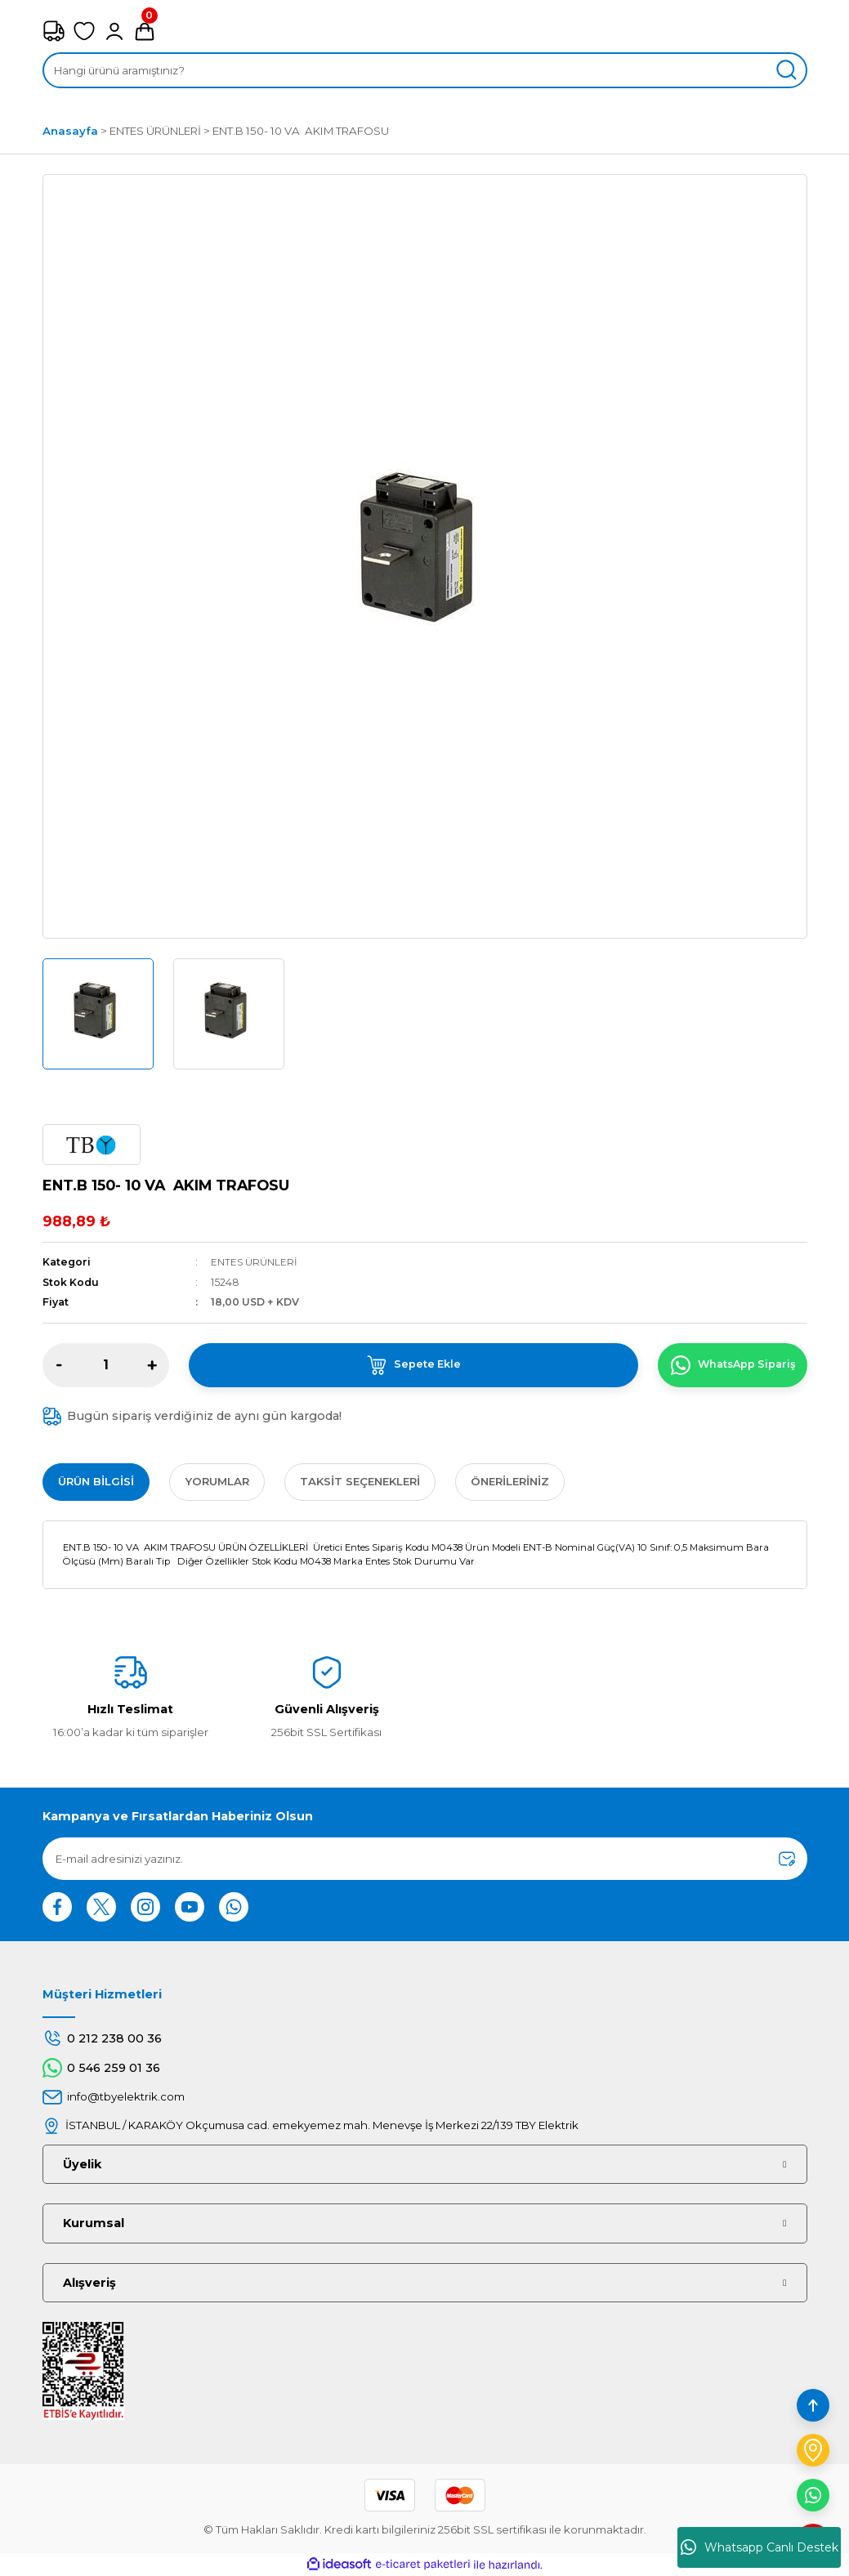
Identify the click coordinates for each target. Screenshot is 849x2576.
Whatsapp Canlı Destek (759, 2547)
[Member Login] (114, 31)
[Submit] (786, 1858)
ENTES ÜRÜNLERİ (254, 1262)
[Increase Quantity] (152, 1365)
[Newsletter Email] (424, 1858)
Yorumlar (217, 1481)
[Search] (424, 70)
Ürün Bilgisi (96, 1481)
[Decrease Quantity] (59, 1365)
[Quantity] (106, 1365)
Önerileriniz (510, 1481)
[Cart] (144, 31)
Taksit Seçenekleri (360, 1481)
